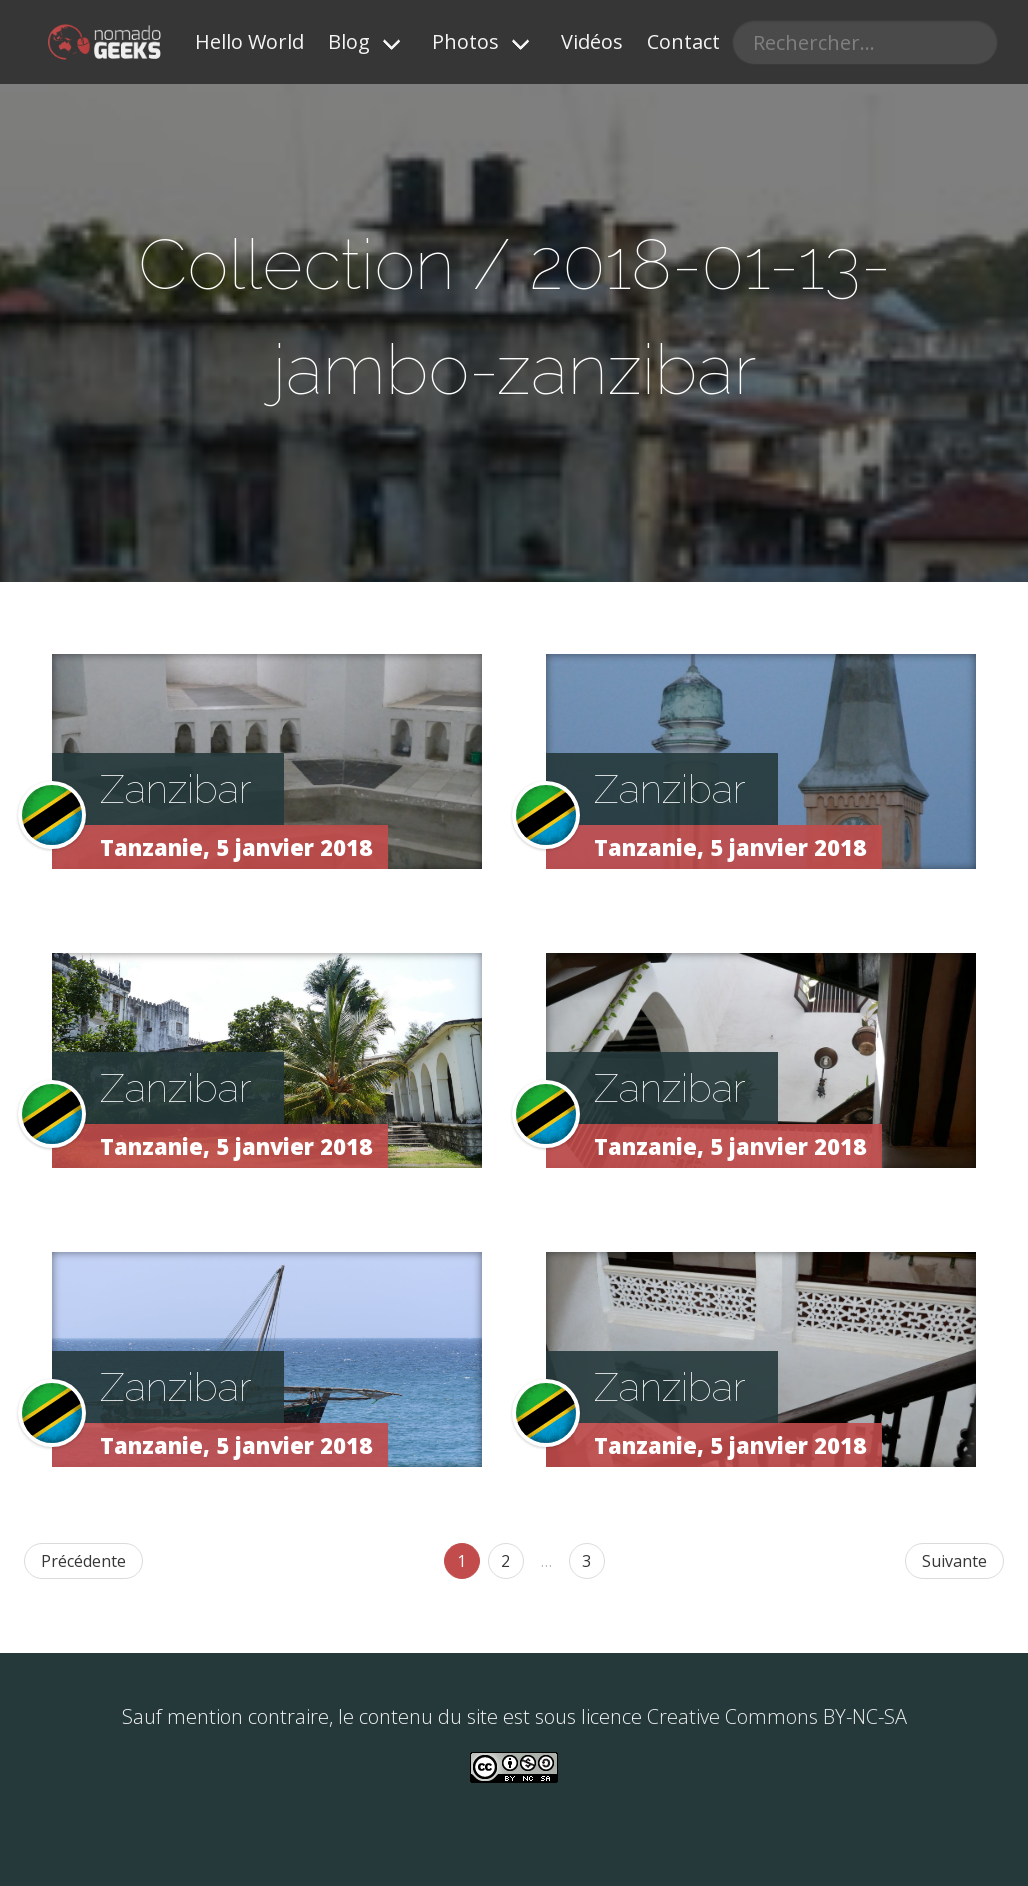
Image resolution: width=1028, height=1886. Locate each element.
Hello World (249, 41)
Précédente (83, 1561)
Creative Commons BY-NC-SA (777, 1716)
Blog (349, 41)
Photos (465, 41)
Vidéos (592, 41)
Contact (683, 41)
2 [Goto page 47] (505, 1561)
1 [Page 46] (461, 1561)
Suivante (954, 1561)
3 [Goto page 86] (586, 1561)
